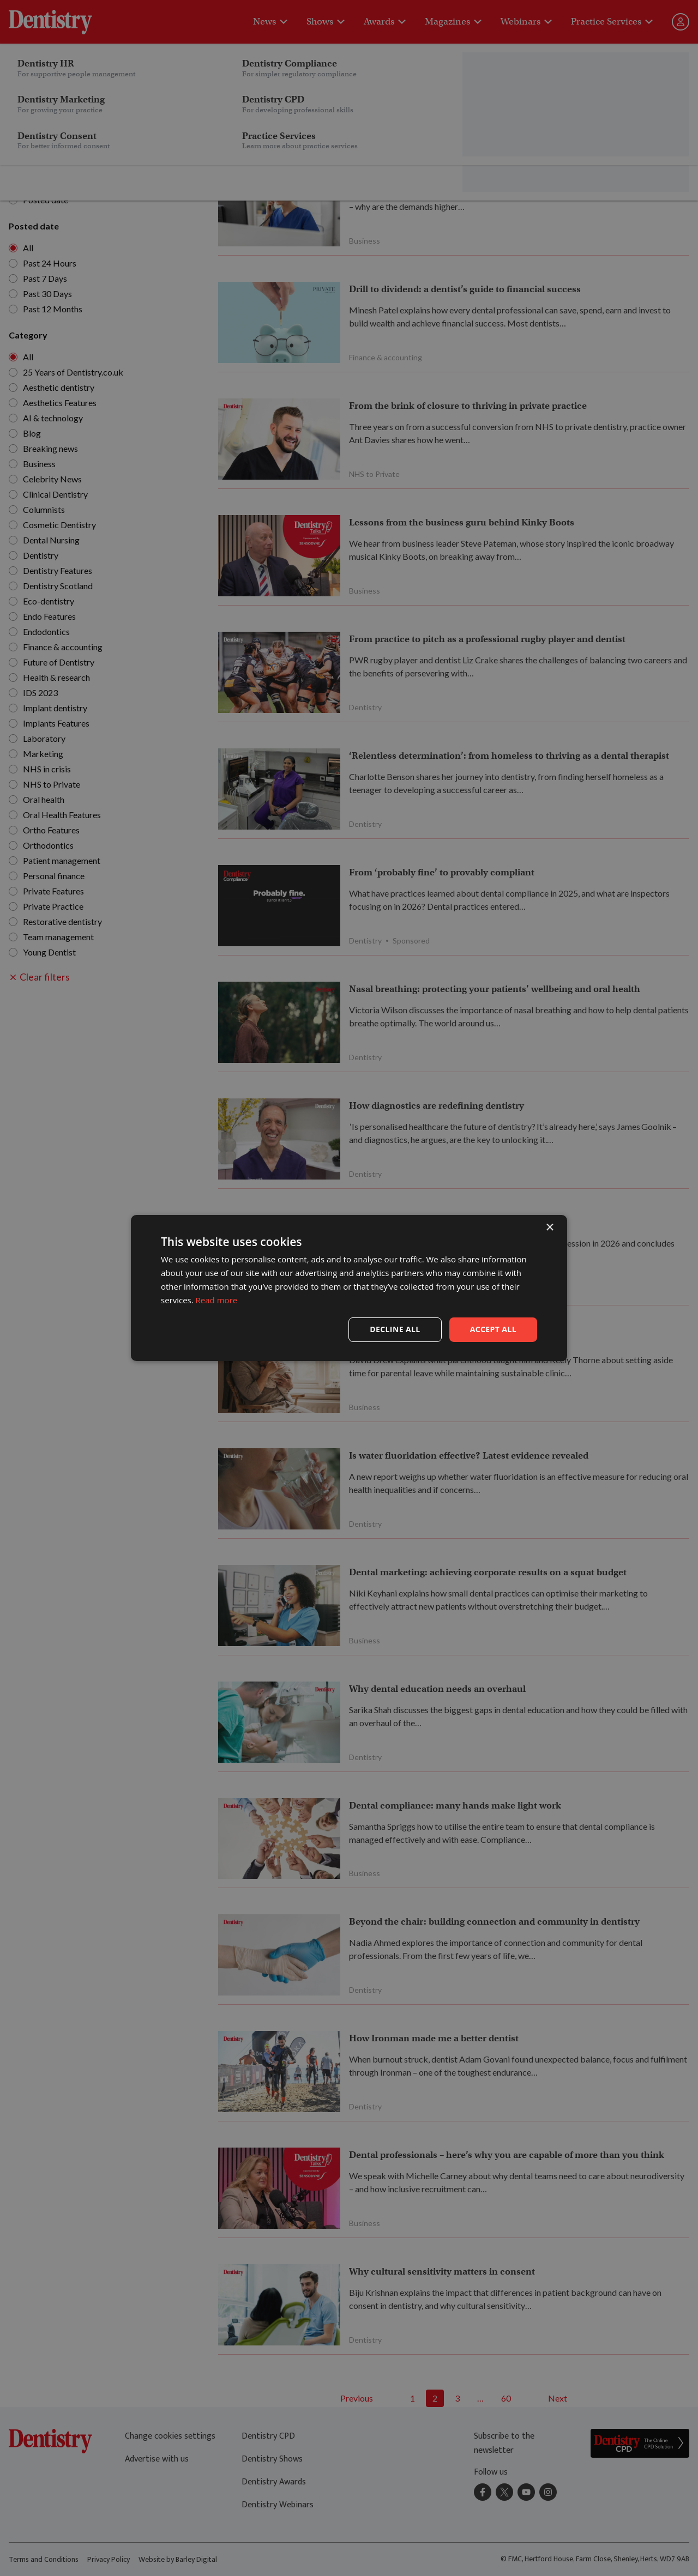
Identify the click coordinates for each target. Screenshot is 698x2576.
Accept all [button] (493, 1329)
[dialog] (349, 1288)
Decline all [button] (395, 1329)
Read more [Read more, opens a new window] (217, 1300)
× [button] (549, 1228)
